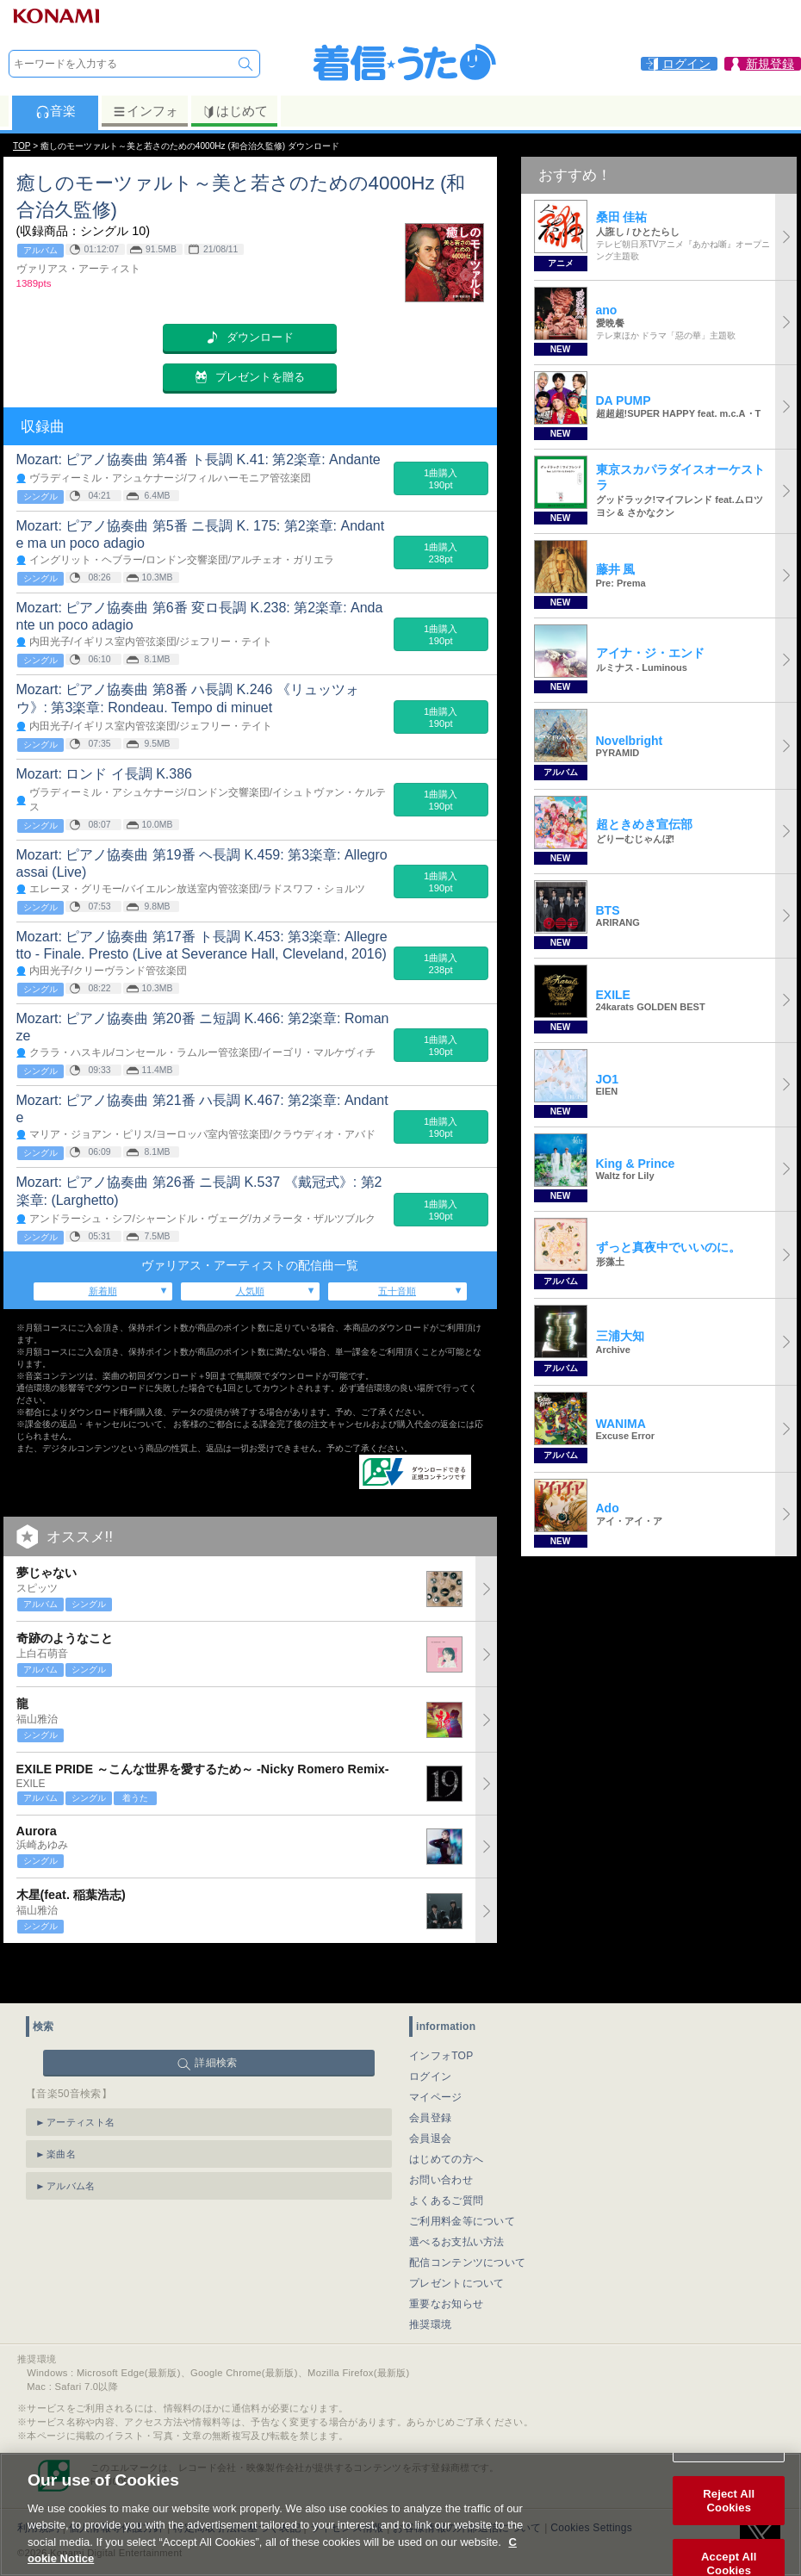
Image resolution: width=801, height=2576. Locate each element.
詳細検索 (216, 2020)
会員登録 (430, 2075)
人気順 (250, 1291)
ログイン (430, 2033)
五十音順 (397, 1291)
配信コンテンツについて (467, 2219)
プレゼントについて (457, 2240)
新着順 (103, 1291)
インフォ (145, 111)
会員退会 (430, 2095)
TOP (21, 146)
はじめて (235, 111)
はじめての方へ (446, 2116)
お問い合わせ (441, 2137)
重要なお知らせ (446, 2261)
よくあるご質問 (446, 2157)
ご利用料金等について (462, 2178)
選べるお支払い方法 (457, 2199)
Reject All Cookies (728, 2506)
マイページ (436, 2054)
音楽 (55, 111)
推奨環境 (430, 2281)
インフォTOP (441, 2013)
